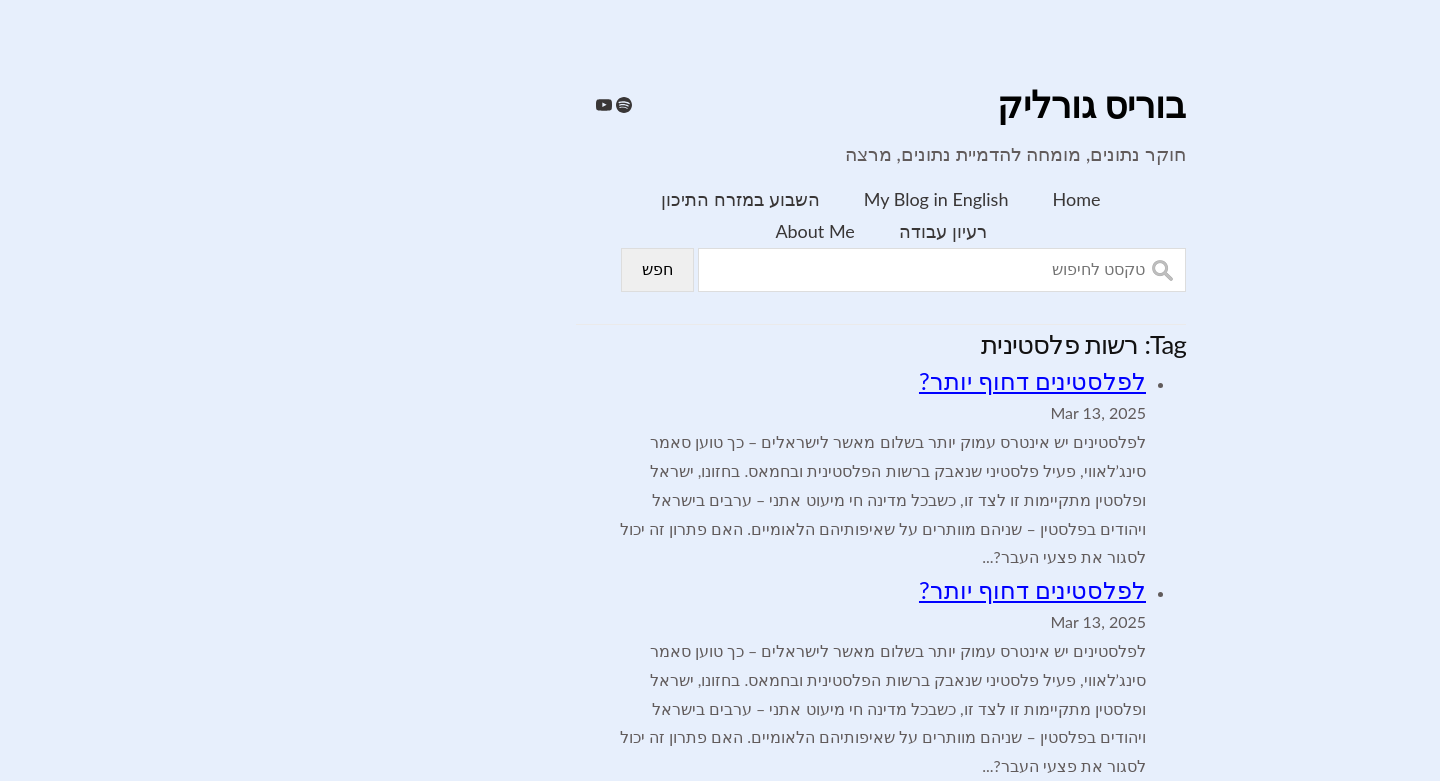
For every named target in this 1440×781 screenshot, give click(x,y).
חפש (496, 269)
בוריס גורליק (930, 106)
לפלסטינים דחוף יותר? (871, 380)
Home (916, 199)
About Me (653, 231)
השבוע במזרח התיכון (579, 199)
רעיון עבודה (782, 231)
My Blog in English (775, 199)
